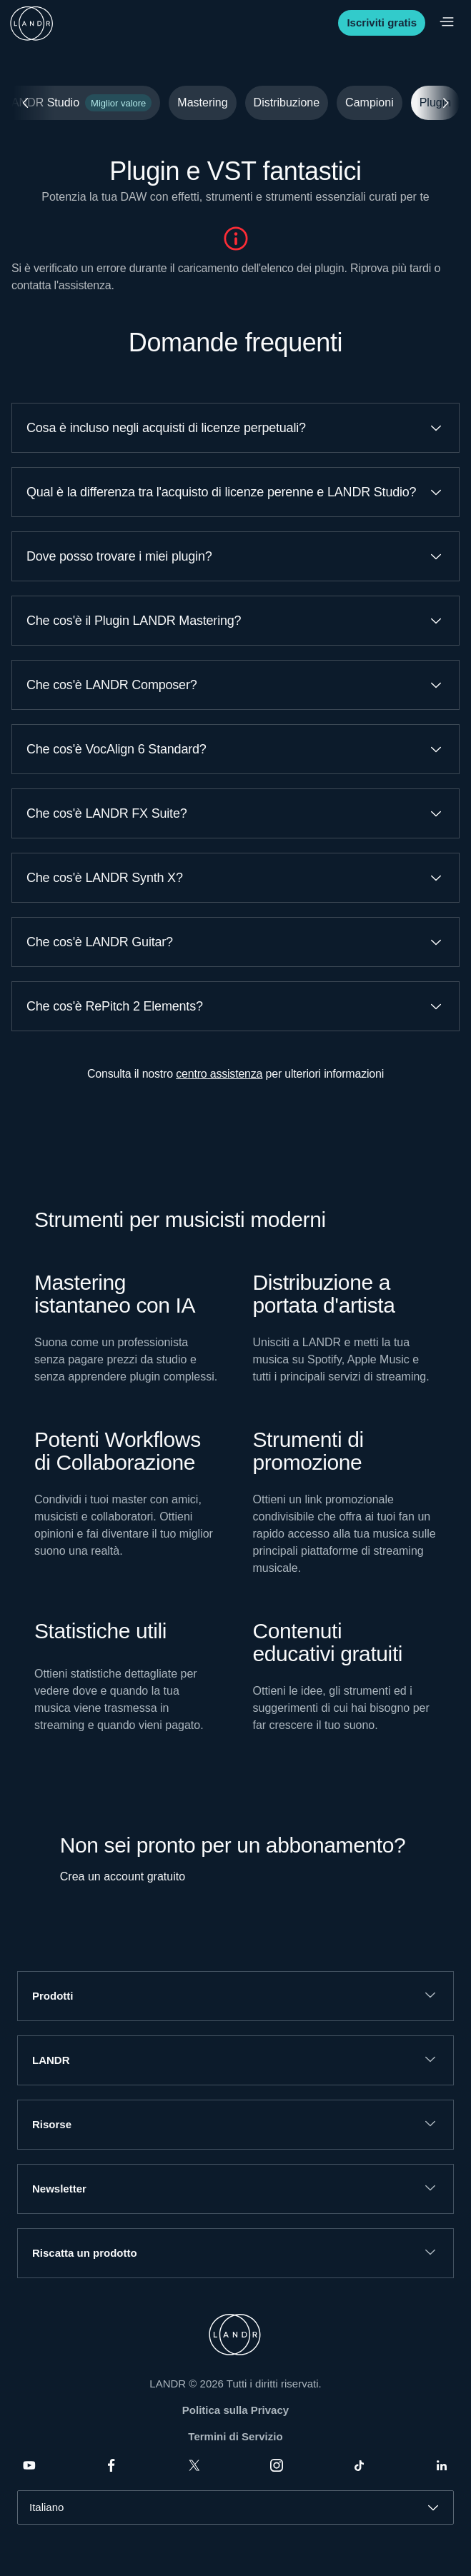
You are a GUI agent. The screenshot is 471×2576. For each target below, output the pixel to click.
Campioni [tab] (369, 102)
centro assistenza (219, 1074)
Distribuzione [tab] (286, 102)
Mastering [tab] (202, 102)
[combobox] (235, 2507)
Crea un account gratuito (122, 1876)
